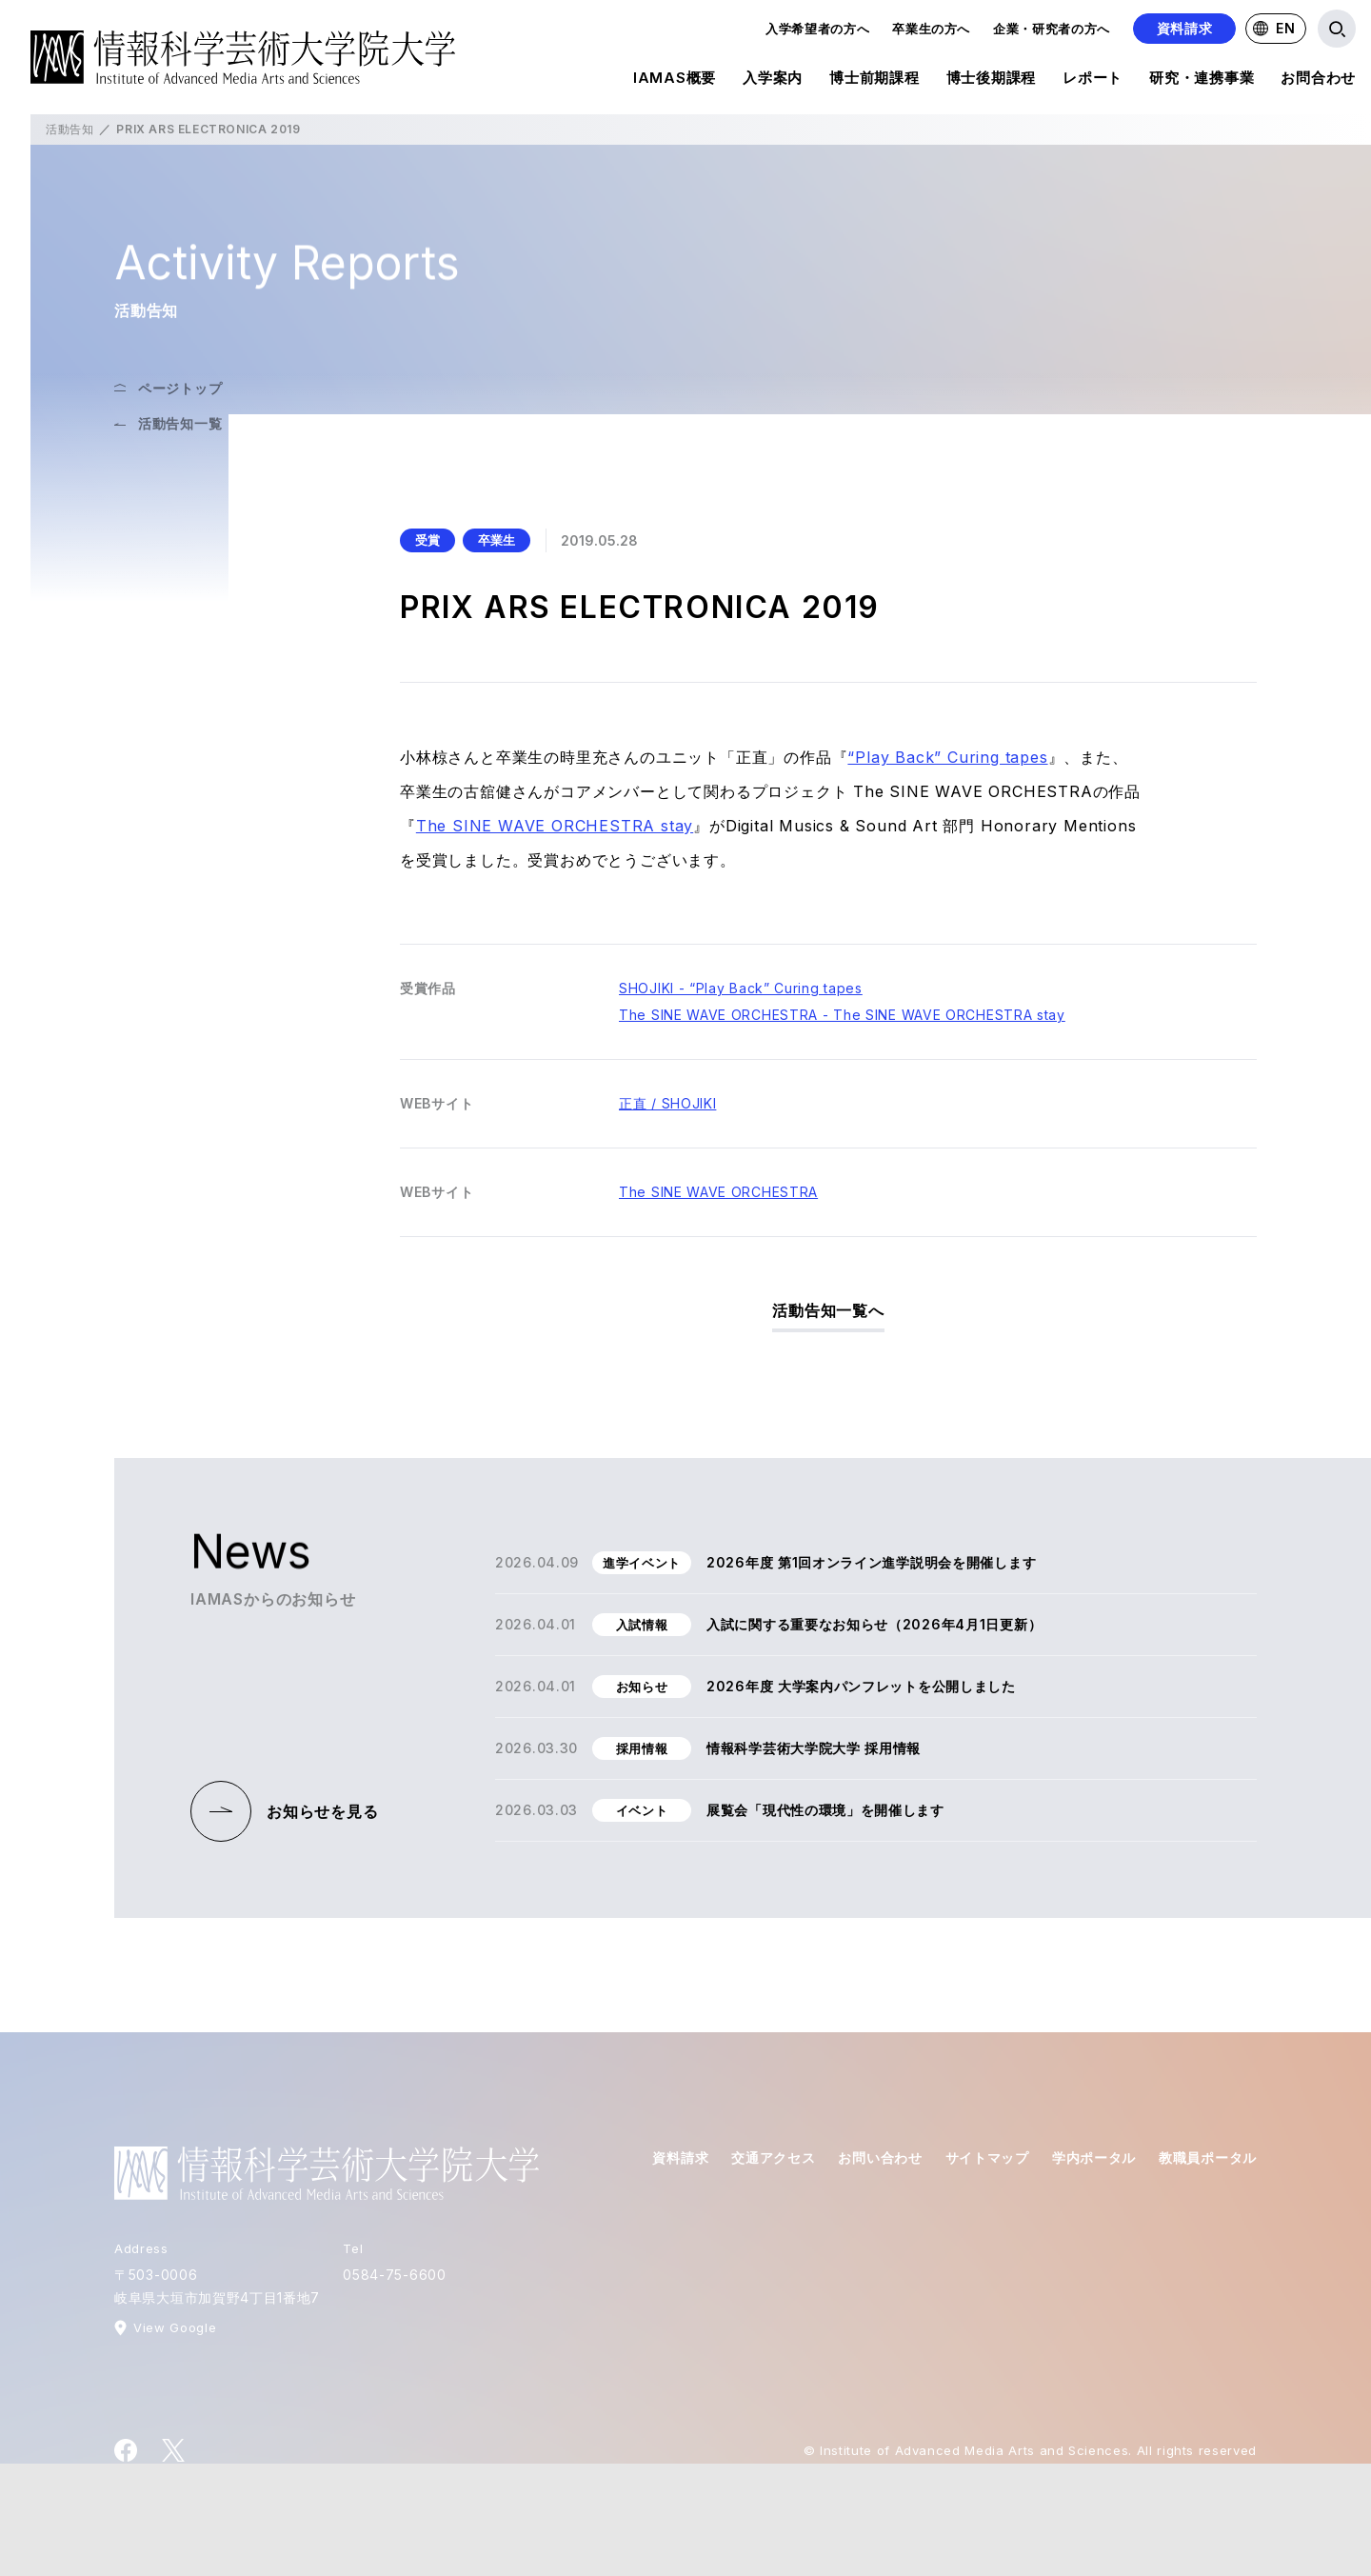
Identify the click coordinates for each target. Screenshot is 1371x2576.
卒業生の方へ (931, 28)
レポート (1093, 81)
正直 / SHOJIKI (667, 1103)
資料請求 (1185, 28)
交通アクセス (773, 2157)
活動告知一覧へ (828, 1310)
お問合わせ (1318, 81)
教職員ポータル (1208, 2157)
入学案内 (773, 81)
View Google (174, 2327)
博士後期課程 (991, 81)
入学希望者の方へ (817, 28)
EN (1274, 28)
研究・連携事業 (1201, 81)
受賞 (427, 540)
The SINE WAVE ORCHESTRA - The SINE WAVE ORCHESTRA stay (842, 1015)
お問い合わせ (880, 2157)
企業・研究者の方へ (1051, 28)
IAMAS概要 (674, 81)
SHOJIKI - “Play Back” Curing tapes (741, 988)
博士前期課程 (874, 81)
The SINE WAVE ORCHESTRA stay (554, 825)
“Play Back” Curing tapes (947, 757)
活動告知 (69, 129)
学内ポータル (1094, 2157)
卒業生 (496, 540)
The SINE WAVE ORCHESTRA (718, 1192)
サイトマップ (987, 2157)
